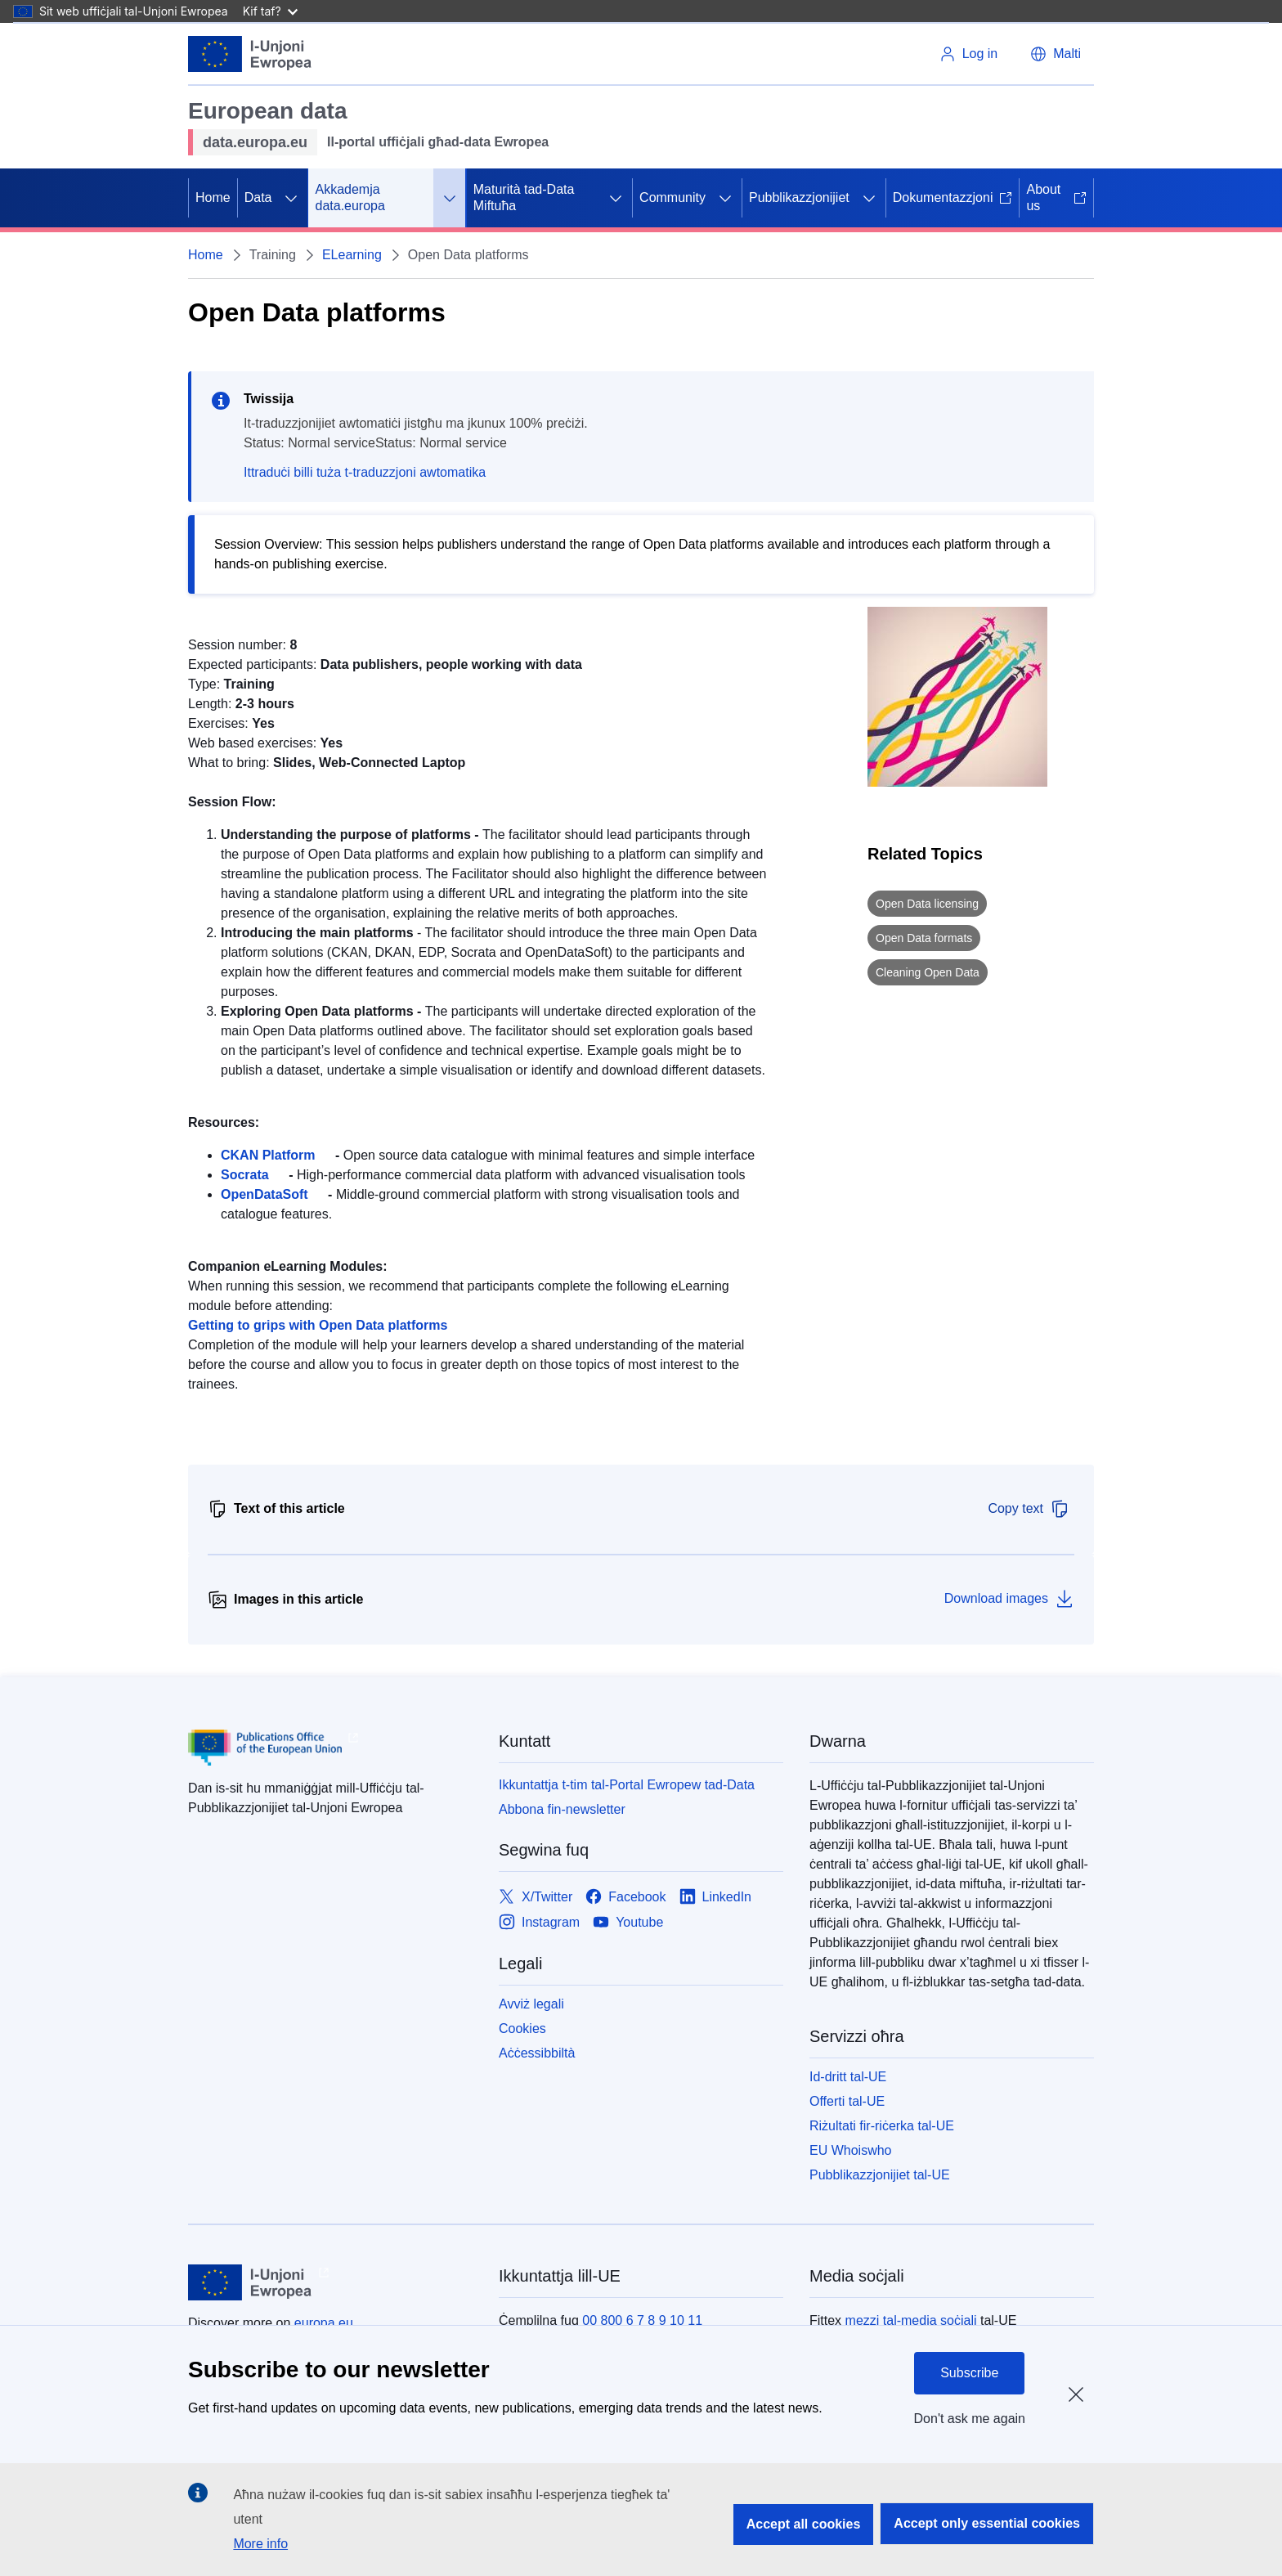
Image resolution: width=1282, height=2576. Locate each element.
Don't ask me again (969, 2419)
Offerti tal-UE (847, 2101)
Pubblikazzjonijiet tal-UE (879, 2175)
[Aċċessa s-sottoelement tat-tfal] (291, 197)
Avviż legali (531, 2004)
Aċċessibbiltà (537, 2053)
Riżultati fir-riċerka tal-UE (881, 2126)
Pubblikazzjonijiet (799, 197)
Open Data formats (924, 938)
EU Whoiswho (850, 2150)
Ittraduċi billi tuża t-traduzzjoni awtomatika (365, 472)
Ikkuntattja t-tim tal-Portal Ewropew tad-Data (627, 1785)
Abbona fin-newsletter (562, 1809)
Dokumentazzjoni (953, 197)
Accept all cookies (803, 2524)
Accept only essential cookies (987, 2523)
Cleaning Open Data (927, 972)
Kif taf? (270, 11)
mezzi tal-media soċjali (911, 2320)
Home (213, 197)
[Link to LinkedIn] (715, 1897)
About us (1056, 197)
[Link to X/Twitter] (535, 1897)
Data (258, 197)
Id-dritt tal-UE (847, 2077)
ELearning (352, 255)
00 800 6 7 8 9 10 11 (642, 2320)
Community (672, 197)
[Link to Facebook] (625, 1897)
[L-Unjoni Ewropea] (250, 54)
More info (260, 2544)
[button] (1055, 54)
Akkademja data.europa (349, 197)
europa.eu (323, 2323)
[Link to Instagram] (539, 1923)
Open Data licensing (927, 903)
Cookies (522, 2028)
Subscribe (969, 2373)
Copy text (1028, 1509)
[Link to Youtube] (628, 1923)
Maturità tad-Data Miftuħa (524, 197)
